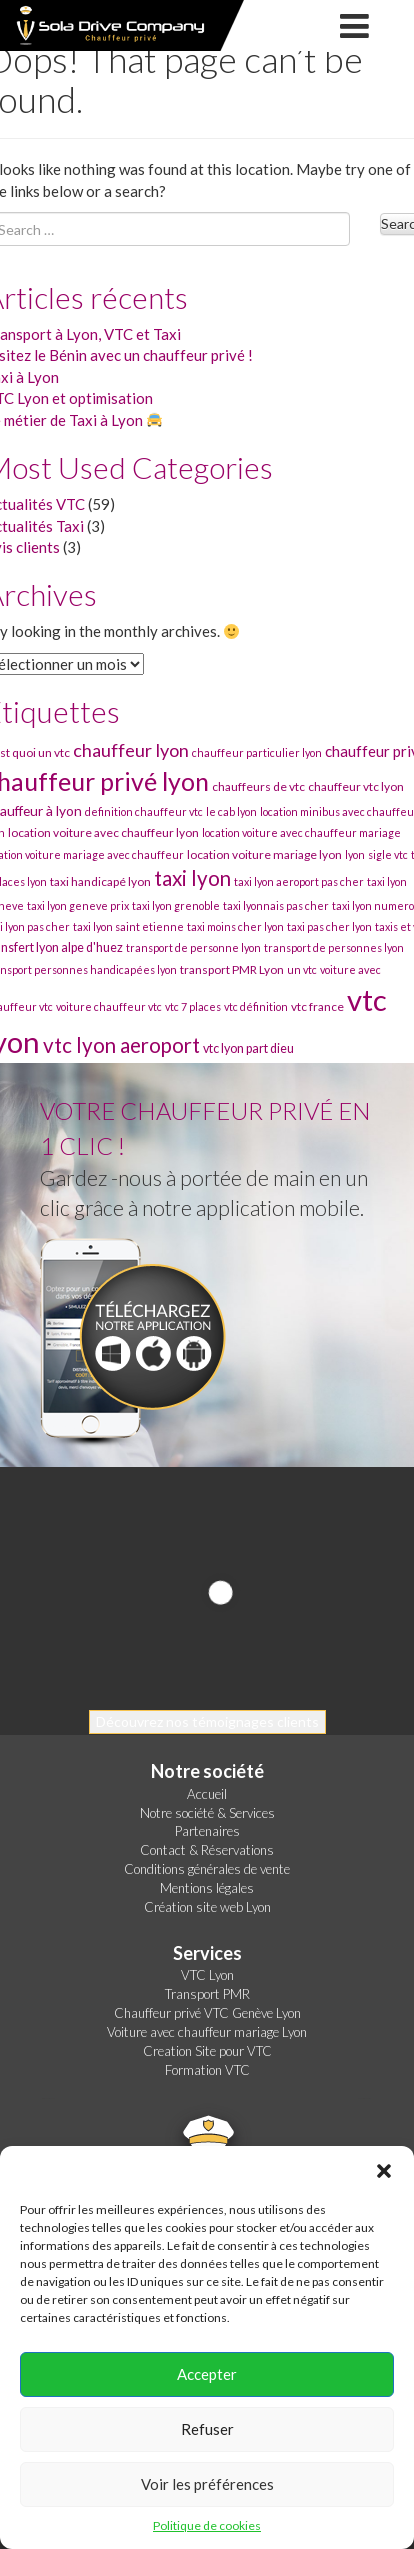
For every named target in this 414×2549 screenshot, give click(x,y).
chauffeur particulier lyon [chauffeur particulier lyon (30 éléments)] (257, 752)
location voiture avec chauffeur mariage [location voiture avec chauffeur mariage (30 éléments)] (301, 832)
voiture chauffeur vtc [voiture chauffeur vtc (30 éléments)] (109, 1006)
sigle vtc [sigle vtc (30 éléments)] (388, 854)
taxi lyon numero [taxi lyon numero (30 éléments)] (373, 905)
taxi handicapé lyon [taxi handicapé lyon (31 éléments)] (100, 881)
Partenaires (207, 1831)
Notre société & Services (207, 1813)
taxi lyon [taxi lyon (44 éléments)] (192, 878)
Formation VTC (207, 2070)
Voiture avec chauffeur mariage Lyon (207, 2032)
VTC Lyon (207, 1975)
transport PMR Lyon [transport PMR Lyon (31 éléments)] (232, 969)
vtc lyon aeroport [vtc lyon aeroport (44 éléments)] (121, 1045)
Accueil (207, 1794)
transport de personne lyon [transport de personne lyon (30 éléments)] (193, 947)
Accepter (207, 2374)
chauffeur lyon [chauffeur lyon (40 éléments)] (131, 750)
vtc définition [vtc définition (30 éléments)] (256, 1006)
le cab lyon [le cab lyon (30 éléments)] (231, 811)
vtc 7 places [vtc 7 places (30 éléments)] (193, 1006)
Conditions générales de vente (207, 1869)
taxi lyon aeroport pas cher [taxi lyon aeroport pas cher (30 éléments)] (299, 881)
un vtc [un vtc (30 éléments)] (302, 969)
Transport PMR (207, 1994)
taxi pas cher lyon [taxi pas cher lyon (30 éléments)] (329, 926)
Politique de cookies (207, 2525)
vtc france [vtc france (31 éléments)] (317, 1006)
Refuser (207, 2429)
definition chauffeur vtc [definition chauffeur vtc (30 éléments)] (144, 811)
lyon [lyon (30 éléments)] (355, 854)
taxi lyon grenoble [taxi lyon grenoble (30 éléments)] (176, 905)
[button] (384, 2171)
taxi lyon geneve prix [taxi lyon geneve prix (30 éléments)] (78, 905)
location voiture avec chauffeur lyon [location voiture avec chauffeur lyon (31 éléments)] (103, 832)
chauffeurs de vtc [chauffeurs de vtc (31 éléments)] (258, 786)
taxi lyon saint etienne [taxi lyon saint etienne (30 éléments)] (128, 926)
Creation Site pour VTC (207, 2051)
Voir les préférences (207, 2484)
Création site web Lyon (207, 1907)
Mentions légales (207, 1888)
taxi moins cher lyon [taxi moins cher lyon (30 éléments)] (235, 926)
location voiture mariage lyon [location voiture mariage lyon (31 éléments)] (264, 854)
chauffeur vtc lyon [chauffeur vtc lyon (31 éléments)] (356, 786)
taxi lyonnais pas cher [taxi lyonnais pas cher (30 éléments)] (276, 905)
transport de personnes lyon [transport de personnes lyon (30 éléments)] (334, 947)
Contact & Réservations (207, 1850)
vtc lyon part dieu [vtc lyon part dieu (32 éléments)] (248, 1048)
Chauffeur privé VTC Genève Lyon (207, 2013)
